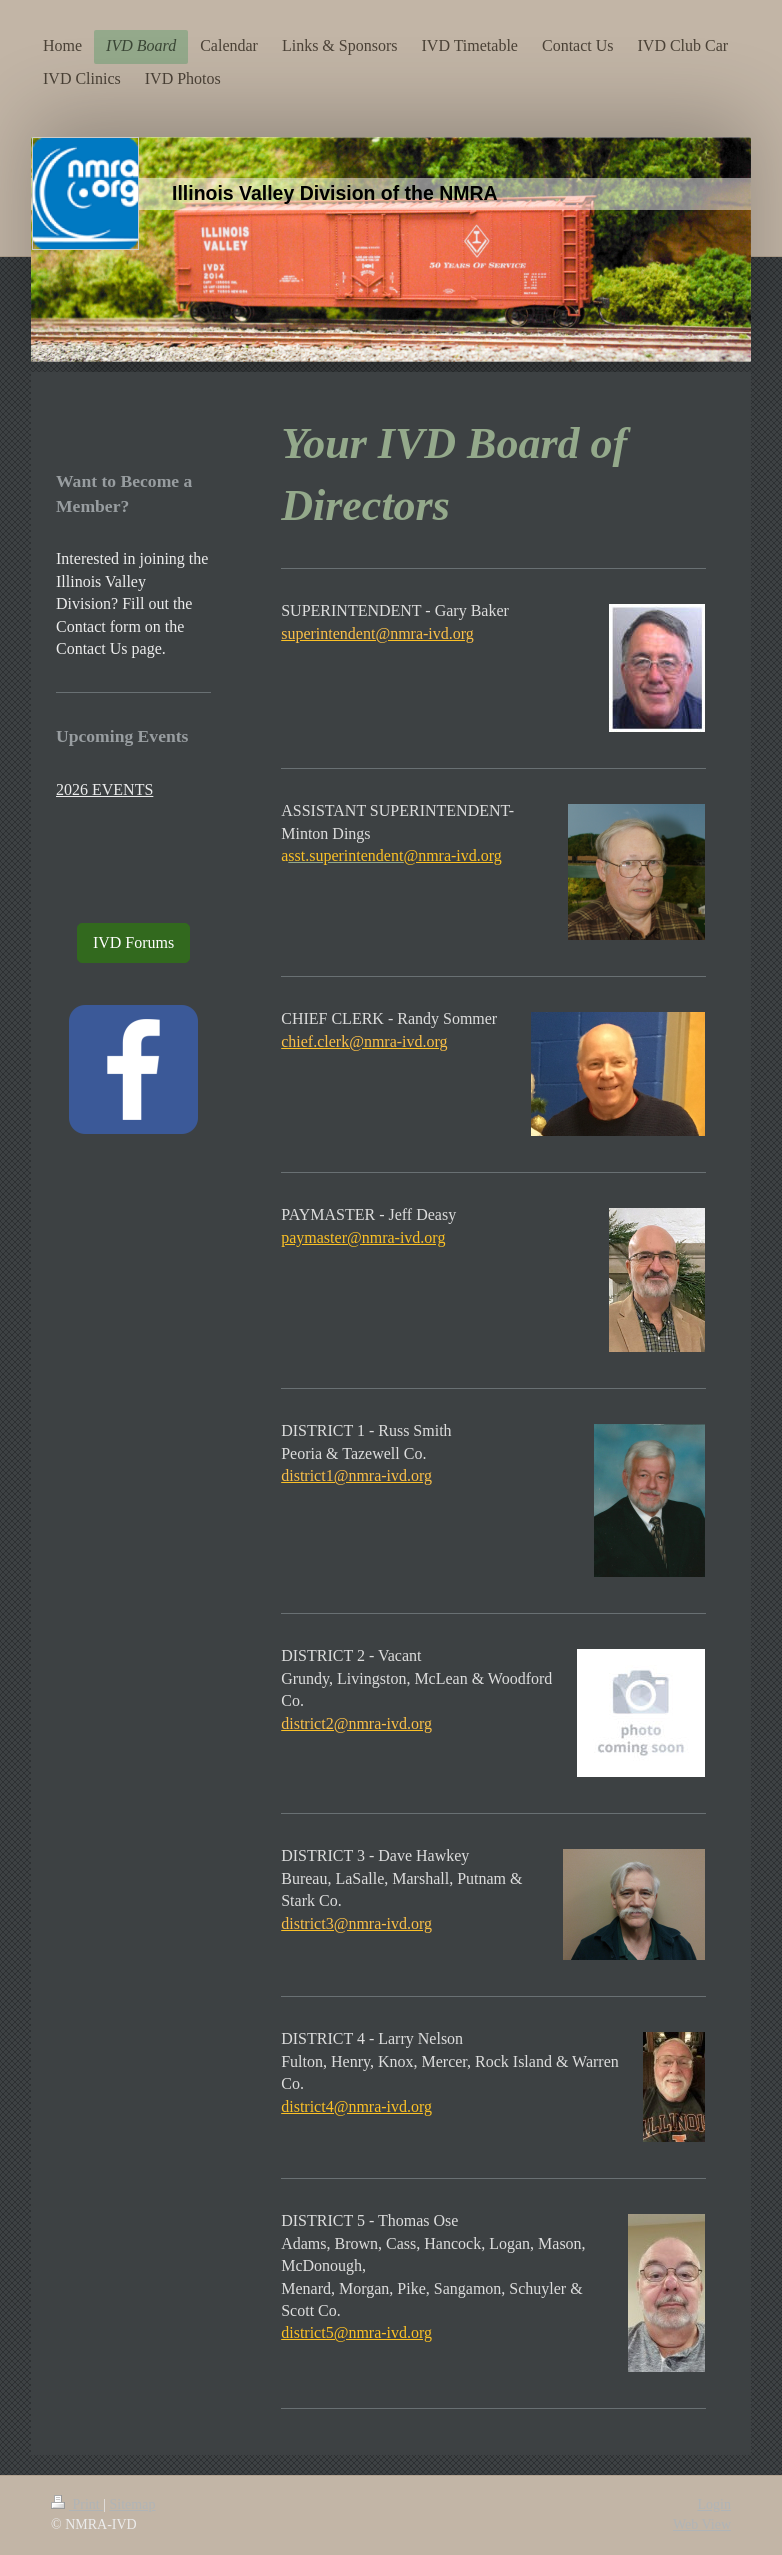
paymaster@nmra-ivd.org (363, 1237)
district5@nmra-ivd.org (356, 2332)
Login (714, 2504)
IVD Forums (133, 942)
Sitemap (133, 2504)
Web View (702, 2524)
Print (77, 2504)
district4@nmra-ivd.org (356, 2106)
